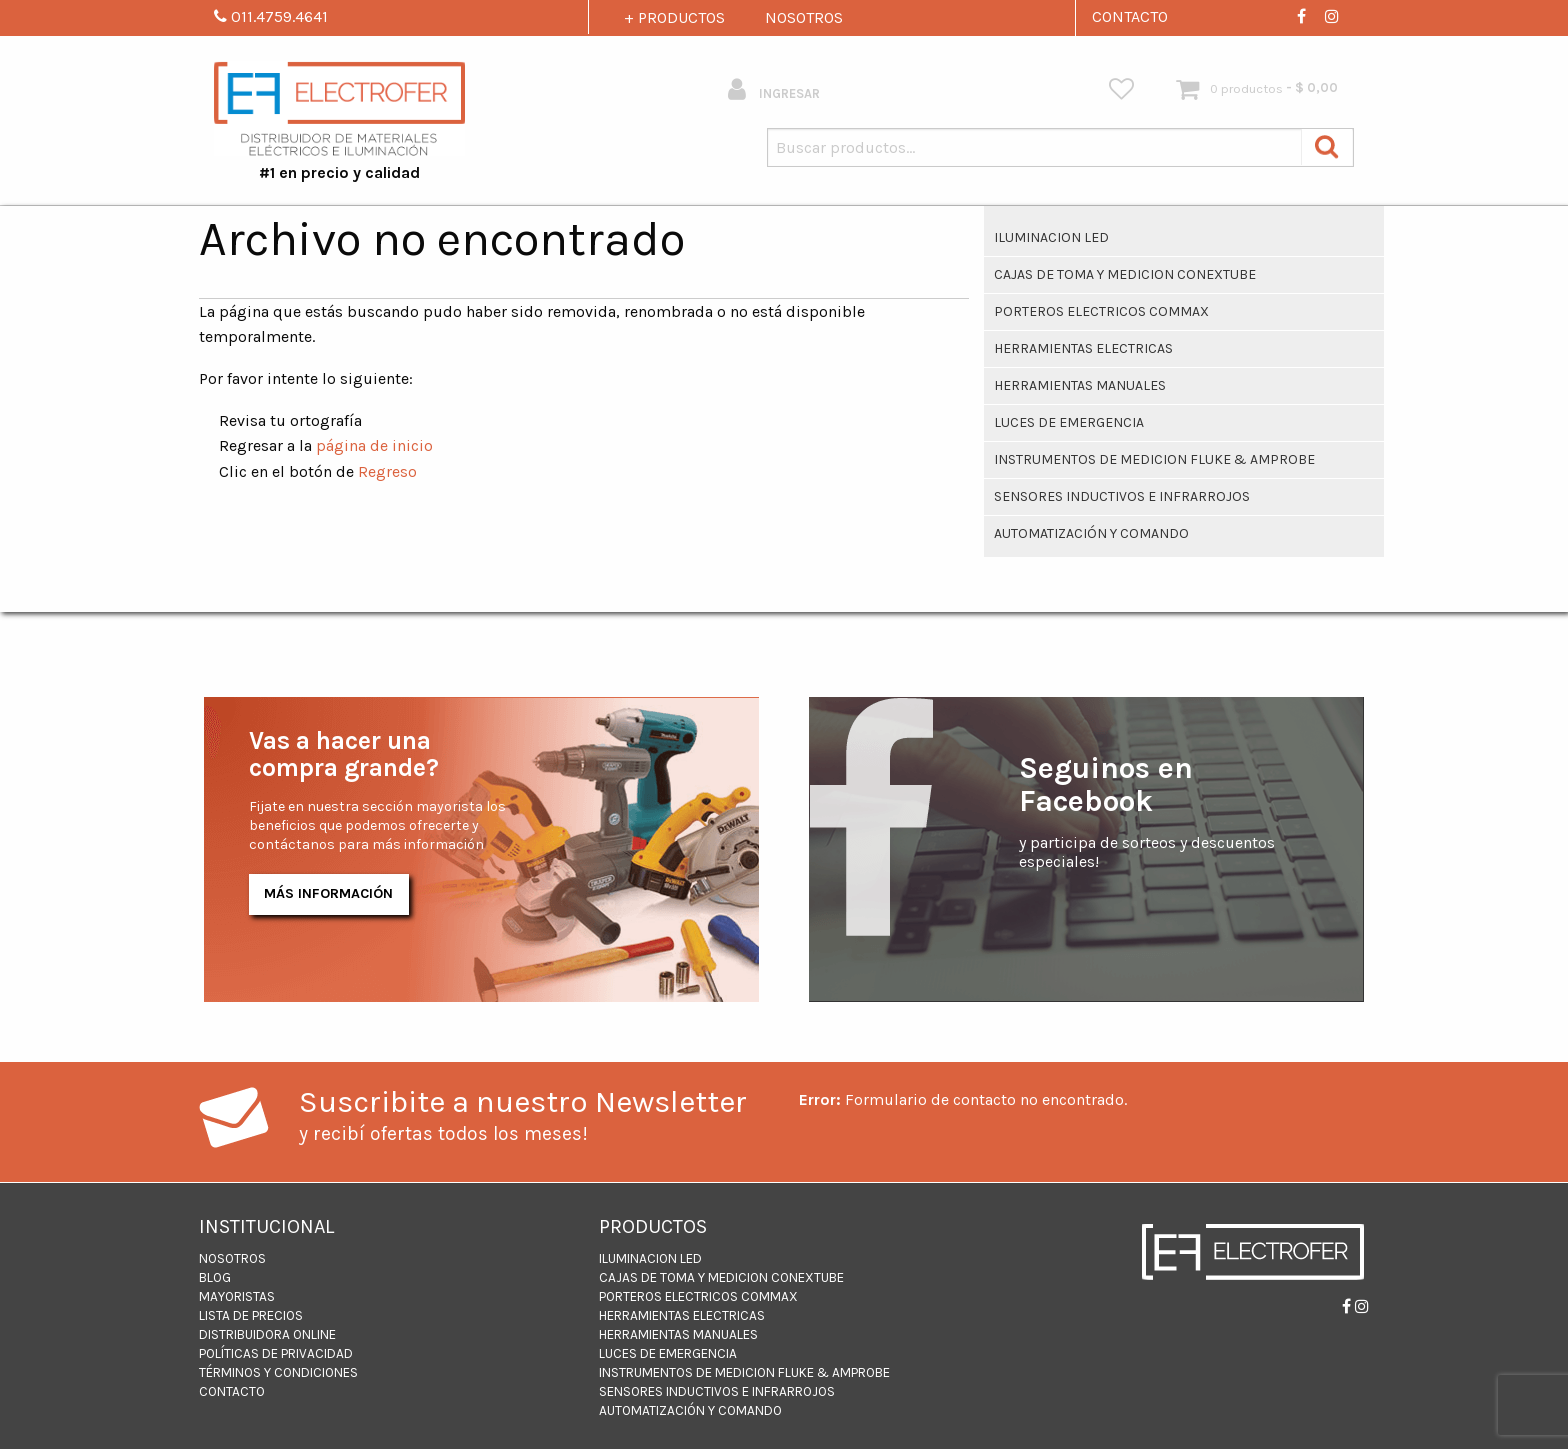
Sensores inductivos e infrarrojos (1122, 496)
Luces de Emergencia (1069, 422)
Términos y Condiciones (278, 1372)
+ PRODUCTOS (674, 17)
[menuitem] (1121, 89)
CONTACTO (1130, 16)
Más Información (328, 893)
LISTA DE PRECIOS (251, 1315)
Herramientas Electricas (1083, 348)
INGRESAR (774, 89)
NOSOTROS (804, 17)
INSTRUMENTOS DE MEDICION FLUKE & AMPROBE (1154, 459)
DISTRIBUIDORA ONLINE (267, 1334)
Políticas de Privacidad (276, 1353)
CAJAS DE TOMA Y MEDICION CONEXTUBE (1125, 274)
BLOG (215, 1277)
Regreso (387, 471)
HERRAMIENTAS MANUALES (1080, 385)
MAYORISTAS (237, 1296)
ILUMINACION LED (1051, 237)
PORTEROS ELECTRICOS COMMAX (1101, 311)
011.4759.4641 (271, 16)
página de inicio (374, 445)
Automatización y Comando (1091, 533)
